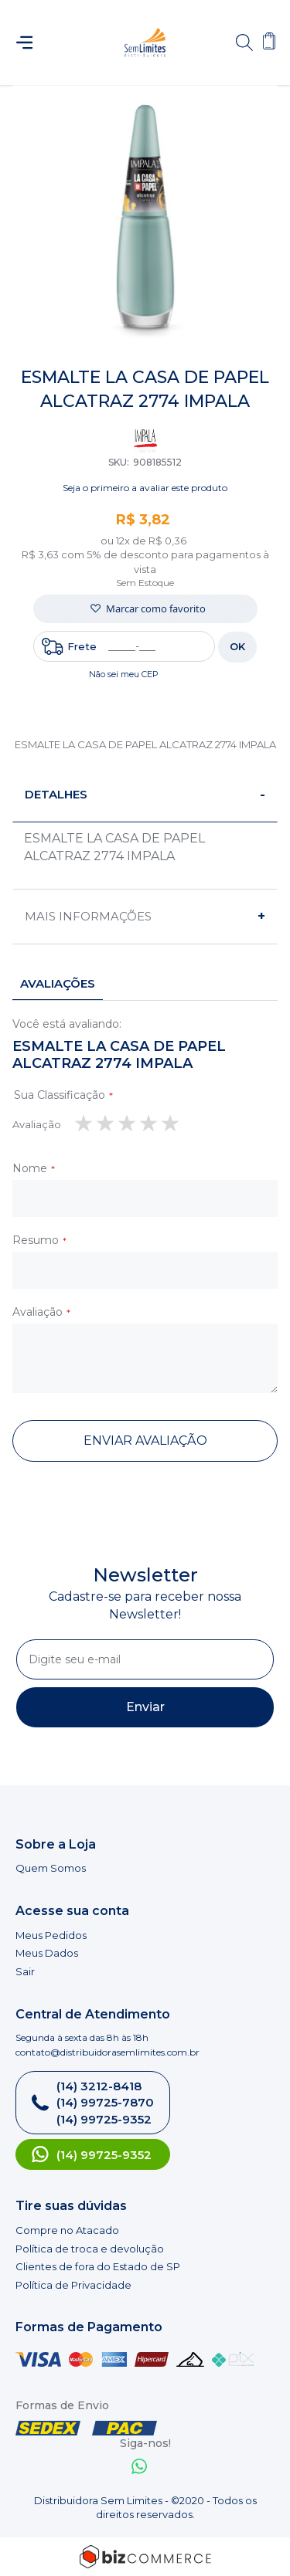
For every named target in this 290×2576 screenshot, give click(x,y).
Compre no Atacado (67, 2230)
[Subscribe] (145, 1707)
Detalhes (56, 794)
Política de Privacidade (73, 2285)
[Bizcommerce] (145, 2556)
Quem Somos (50, 1868)
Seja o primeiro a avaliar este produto (145, 487)
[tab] (145, 795)
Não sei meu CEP (124, 674)
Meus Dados (46, 1953)
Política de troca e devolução (89, 2248)
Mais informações (88, 916)
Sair (25, 1971)
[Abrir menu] (31, 42)
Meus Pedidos (51, 1935)
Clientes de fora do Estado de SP (97, 2266)
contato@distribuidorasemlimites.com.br (107, 2052)
